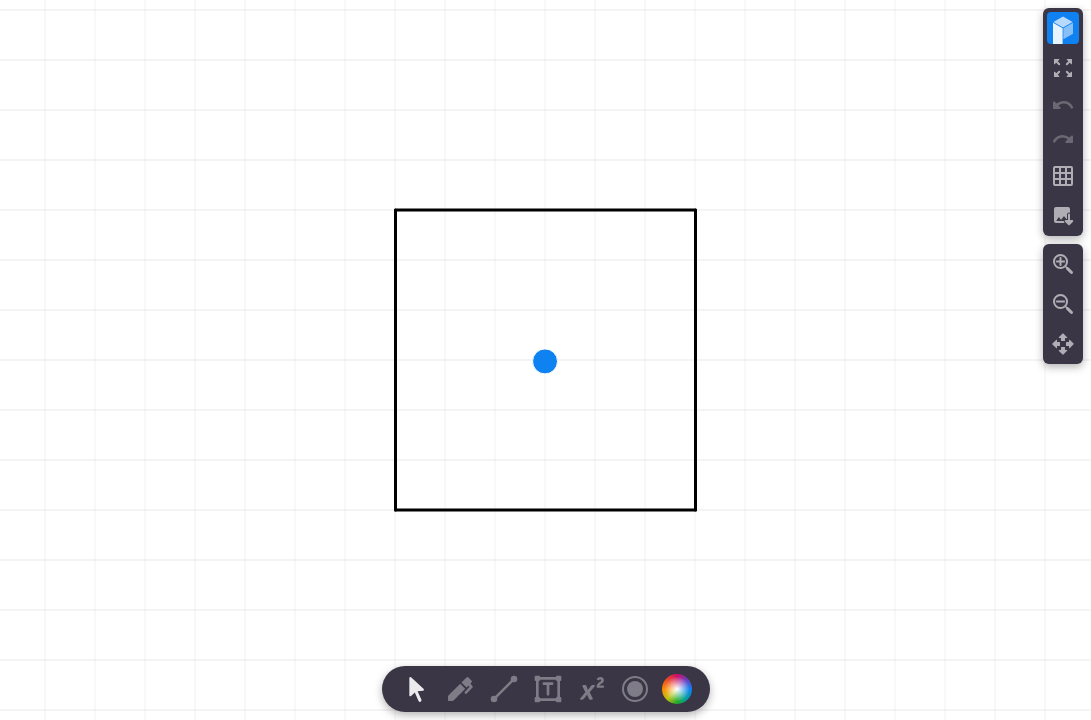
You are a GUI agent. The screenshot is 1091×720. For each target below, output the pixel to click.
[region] (545, 360)
